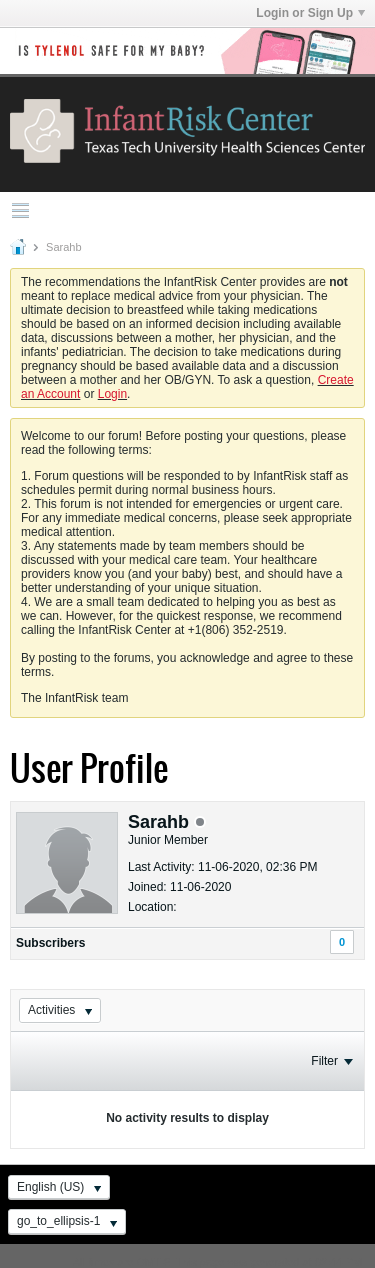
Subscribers (50, 943)
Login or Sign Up (310, 13)
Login (112, 394)
